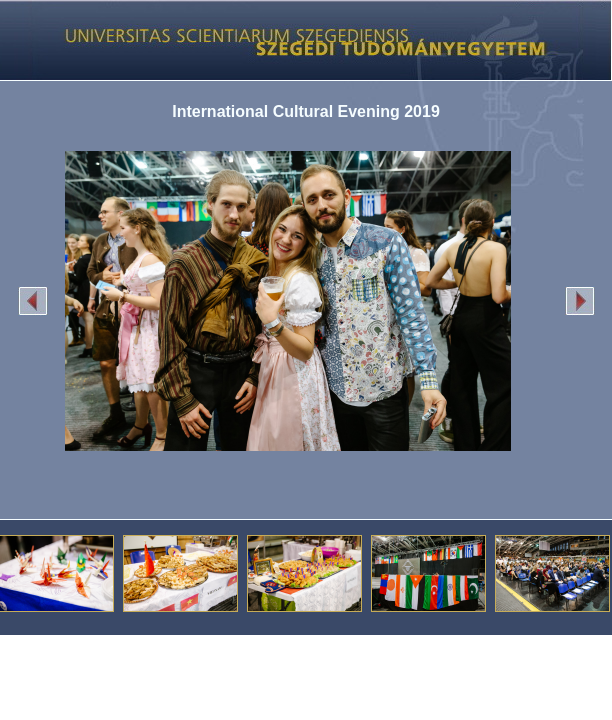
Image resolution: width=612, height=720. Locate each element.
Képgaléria (298, 40)
